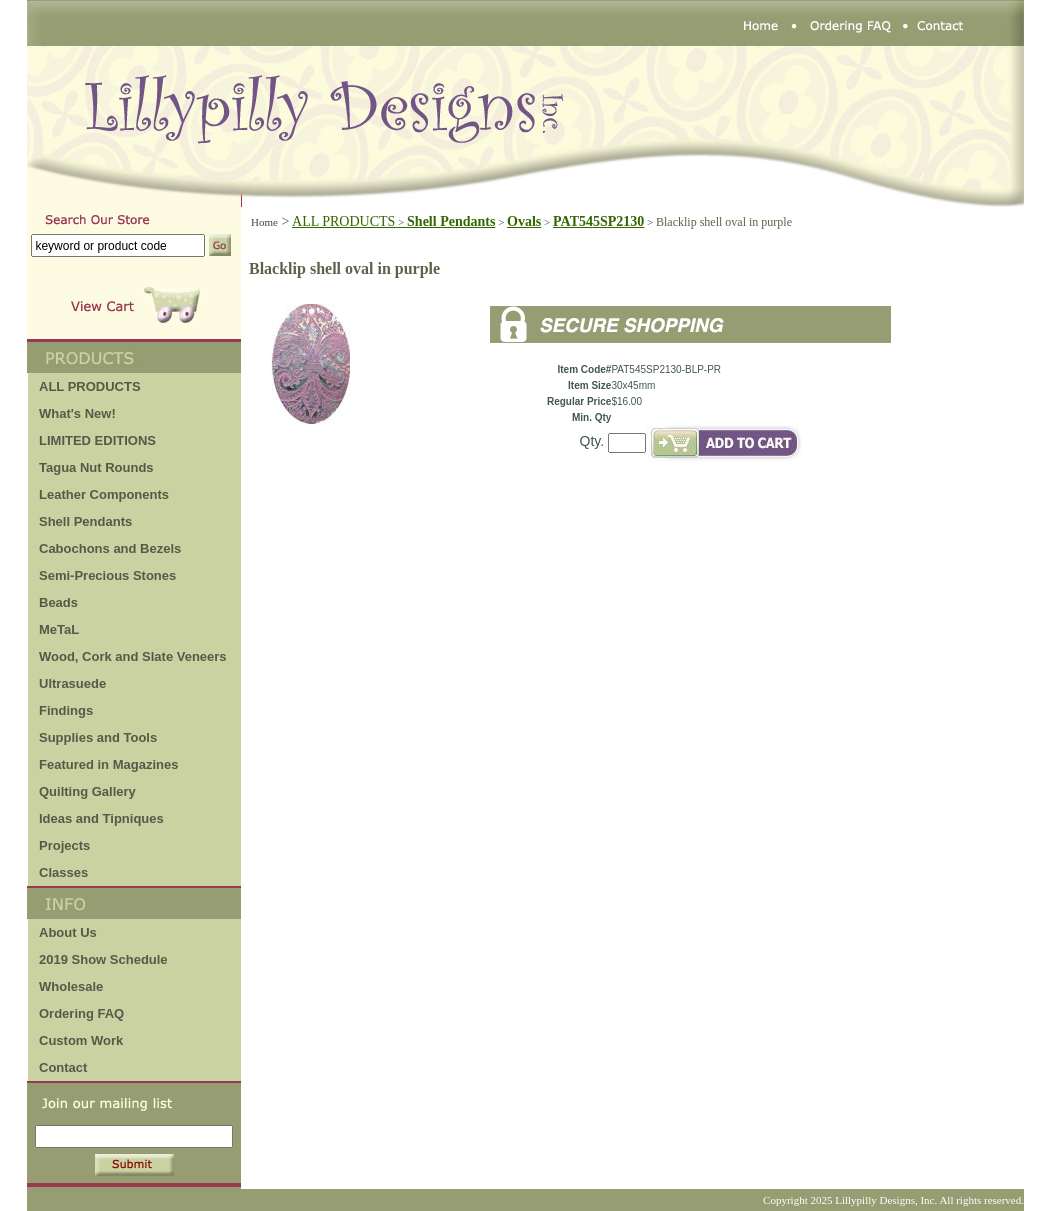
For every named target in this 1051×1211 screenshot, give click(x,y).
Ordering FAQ (81, 1013)
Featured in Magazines (108, 764)
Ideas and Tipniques (101, 818)
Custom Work (81, 1040)
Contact (63, 1067)
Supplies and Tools (98, 737)
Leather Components (104, 494)
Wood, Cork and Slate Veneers (133, 656)
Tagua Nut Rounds (96, 467)
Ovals (524, 221)
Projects (64, 845)
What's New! (77, 413)
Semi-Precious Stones (107, 575)
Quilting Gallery (87, 791)
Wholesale (71, 986)
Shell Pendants (85, 521)
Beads (58, 602)
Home (264, 222)
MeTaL (59, 629)
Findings (66, 710)
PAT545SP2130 (598, 221)
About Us (68, 932)
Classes (63, 872)
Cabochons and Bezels (110, 548)
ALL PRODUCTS (349, 221)
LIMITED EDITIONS (97, 440)
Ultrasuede (72, 683)
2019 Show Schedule (103, 959)
